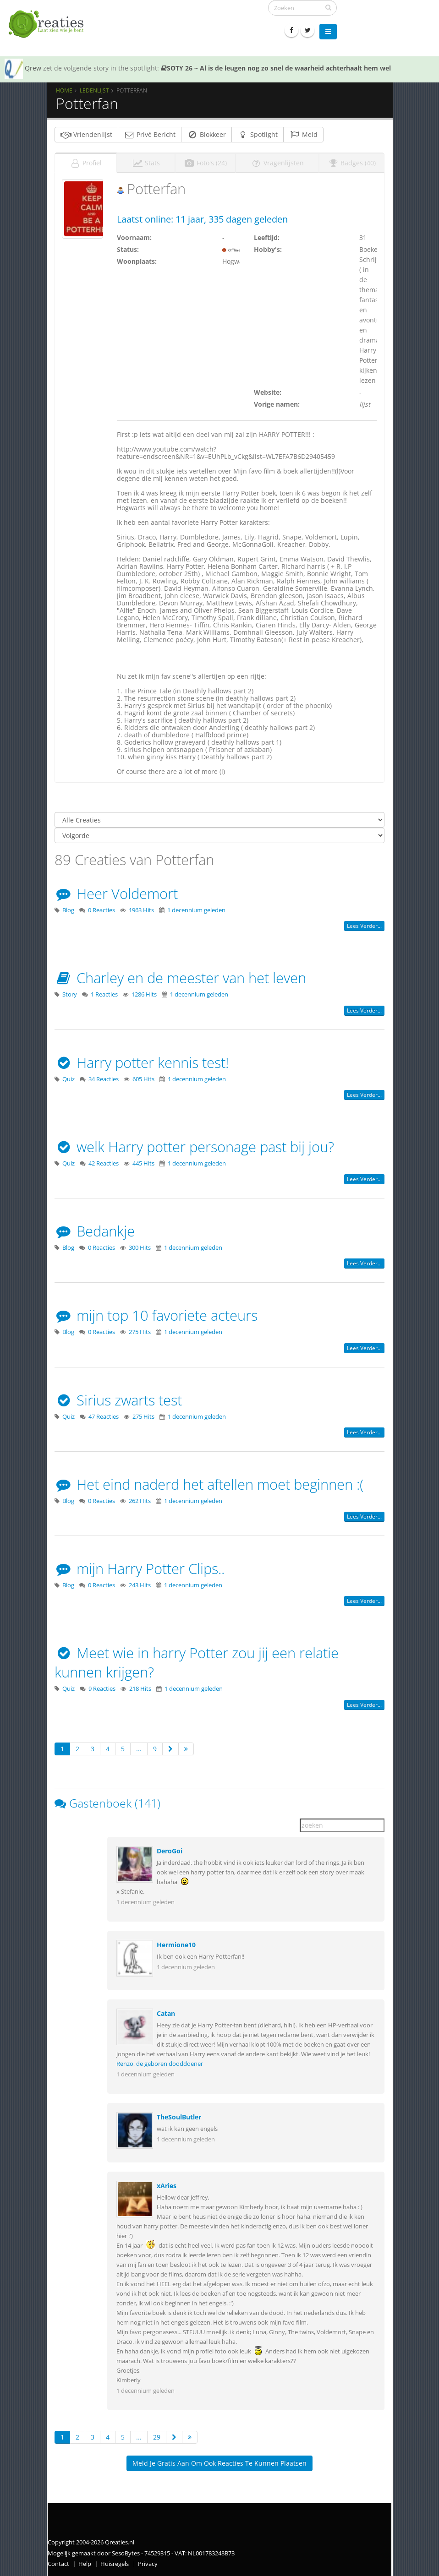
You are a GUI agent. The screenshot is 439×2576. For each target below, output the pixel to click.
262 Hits (140, 1501)
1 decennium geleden (196, 910)
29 (156, 2437)
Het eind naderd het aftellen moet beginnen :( (209, 1484)
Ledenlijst (94, 90)
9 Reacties (101, 1689)
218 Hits (140, 1689)
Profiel (86, 162)
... (139, 1748)
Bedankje (95, 1231)
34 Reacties (103, 1079)
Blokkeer (206, 134)
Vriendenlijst (86, 134)
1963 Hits (141, 910)
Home (64, 90)
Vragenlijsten (277, 162)
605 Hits (143, 1079)
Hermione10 (176, 1944)
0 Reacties (101, 910)
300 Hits (140, 1248)
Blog (68, 910)
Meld (303, 134)
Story (69, 994)
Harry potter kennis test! (142, 1062)
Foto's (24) (205, 162)
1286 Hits (144, 994)
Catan (166, 2013)
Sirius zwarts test (118, 1400)
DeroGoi (169, 1850)
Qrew (33, 68)
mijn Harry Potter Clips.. (140, 1568)
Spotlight (257, 134)
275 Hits (140, 1332)
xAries (166, 2185)
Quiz (68, 1079)
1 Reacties (104, 994)
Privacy (148, 2564)
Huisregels (114, 2564)
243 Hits (140, 1585)
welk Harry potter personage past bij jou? (194, 1146)
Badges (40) (352, 162)
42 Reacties (103, 1163)
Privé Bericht (150, 134)
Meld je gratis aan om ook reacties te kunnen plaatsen (219, 2463)
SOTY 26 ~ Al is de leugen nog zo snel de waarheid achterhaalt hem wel (276, 68)
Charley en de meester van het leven (180, 977)
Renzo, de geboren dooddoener (159, 2064)
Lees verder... (364, 926)
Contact (58, 2564)
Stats (146, 162)
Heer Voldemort (116, 893)
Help (84, 2564)
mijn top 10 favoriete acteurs (156, 1315)
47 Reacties (103, 1417)
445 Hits (143, 1163)
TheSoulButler (179, 2117)
